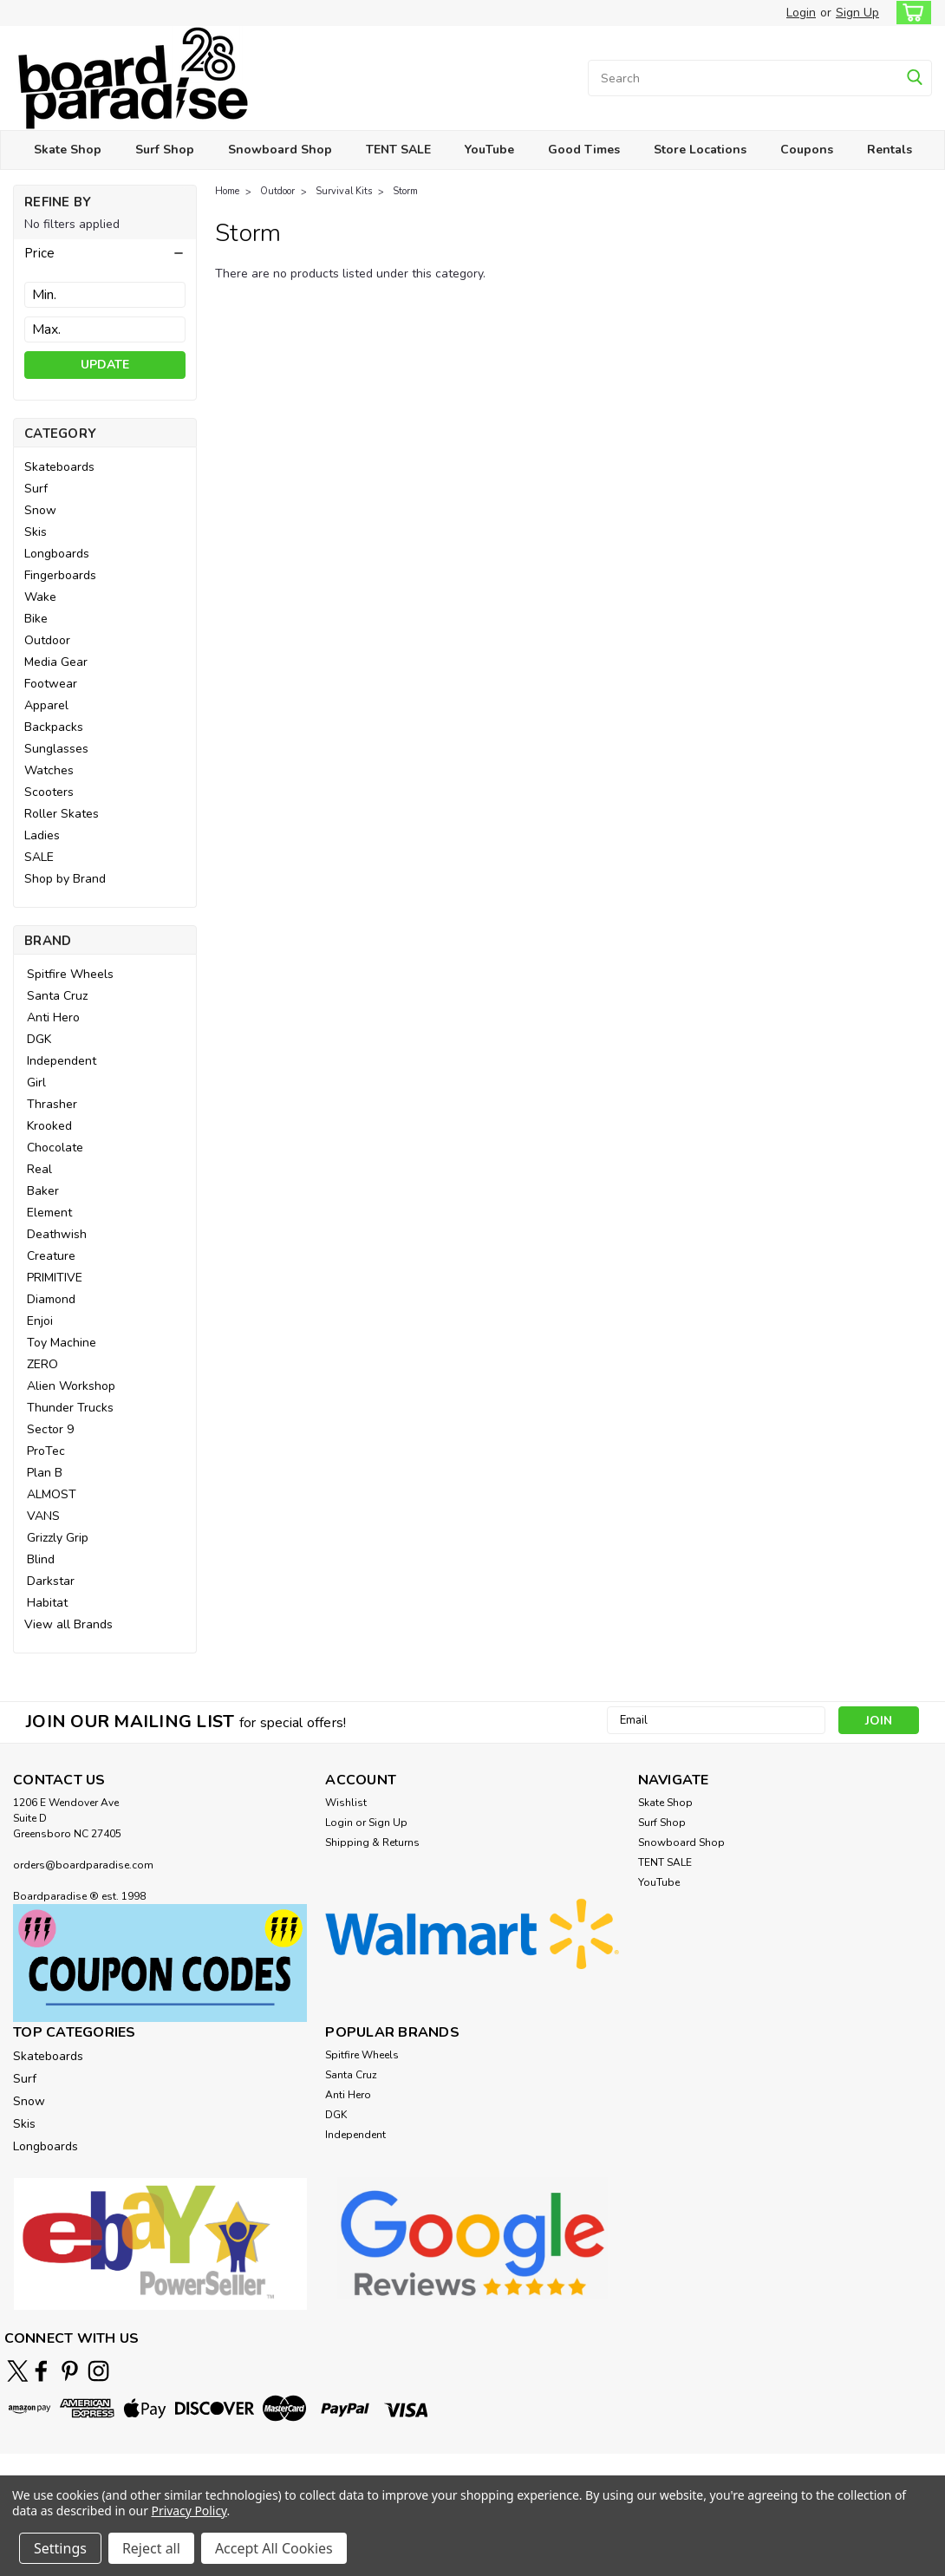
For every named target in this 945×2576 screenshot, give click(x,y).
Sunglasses (56, 748)
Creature (51, 1256)
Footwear (50, 683)
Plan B (44, 1472)
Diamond (51, 1299)
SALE (39, 857)
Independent (61, 1061)
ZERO (42, 1364)
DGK (39, 1039)
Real (39, 1169)
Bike (36, 618)
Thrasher (52, 1104)
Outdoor (47, 640)
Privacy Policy (189, 2510)
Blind (41, 1559)
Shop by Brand (65, 879)
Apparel (46, 705)
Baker (43, 1191)
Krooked (49, 1126)
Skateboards (59, 467)
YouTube (489, 149)
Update (105, 364)
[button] (105, 253)
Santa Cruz (57, 996)
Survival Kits (344, 191)
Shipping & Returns (372, 1842)
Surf (36, 488)
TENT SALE (398, 149)
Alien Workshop (71, 1386)
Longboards (56, 553)
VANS (43, 1516)
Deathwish (57, 1234)
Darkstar (51, 1581)
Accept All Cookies (274, 2548)
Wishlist (346, 1803)
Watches (49, 770)
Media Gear (56, 662)
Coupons (806, 149)
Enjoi (40, 1321)
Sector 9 (50, 1429)
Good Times (584, 149)
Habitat (47, 1603)
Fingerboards (60, 575)
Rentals (889, 149)
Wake (40, 597)
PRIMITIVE (54, 1277)
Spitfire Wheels (70, 974)
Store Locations (700, 149)
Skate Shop (67, 149)
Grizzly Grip (57, 1537)
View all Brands (68, 1624)
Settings (60, 2548)
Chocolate (55, 1147)
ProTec (46, 1451)
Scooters (49, 792)
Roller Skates (61, 813)
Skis (35, 532)
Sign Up (857, 12)
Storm (405, 191)
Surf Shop (164, 149)
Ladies (42, 835)
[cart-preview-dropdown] (910, 12)
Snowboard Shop (280, 149)
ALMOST (51, 1494)
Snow (40, 510)
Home (227, 191)
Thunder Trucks (70, 1407)
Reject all (151, 2548)
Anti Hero (53, 1017)
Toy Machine (61, 1342)
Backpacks (53, 727)
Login (801, 12)
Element (49, 1212)
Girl (36, 1082)
